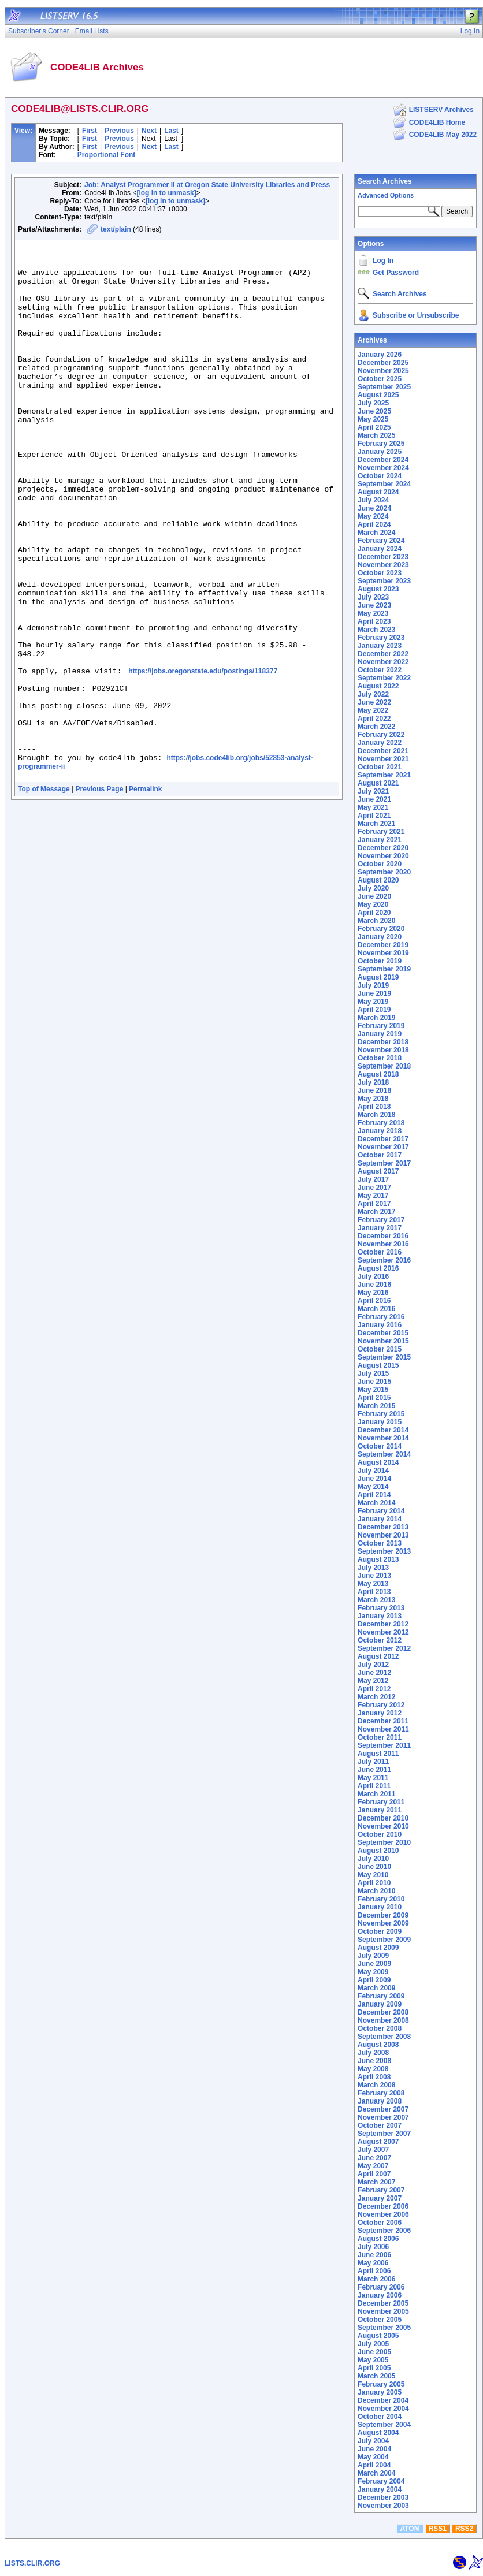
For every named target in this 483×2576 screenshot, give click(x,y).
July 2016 (373, 1276)
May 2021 (373, 807)
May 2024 (373, 516)
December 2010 (383, 1818)
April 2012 (374, 1689)
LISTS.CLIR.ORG (32, 2563)
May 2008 (373, 2069)
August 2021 (378, 783)
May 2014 (373, 1487)
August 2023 (378, 589)
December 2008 (383, 2012)
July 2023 (373, 597)
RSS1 (438, 2529)
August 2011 (378, 1753)
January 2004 (380, 2489)
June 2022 (374, 702)
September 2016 (384, 1260)
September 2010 (384, 1842)
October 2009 (380, 1931)
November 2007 (383, 2117)
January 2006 (380, 2295)
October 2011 (380, 1737)
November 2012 (383, 1632)
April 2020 (374, 913)
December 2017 (383, 1139)
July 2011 (373, 1762)
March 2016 (376, 1309)
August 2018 (378, 1074)
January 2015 (380, 1422)
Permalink (145, 895)
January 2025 (380, 452)
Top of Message (44, 895)
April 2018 (374, 1107)
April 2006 (374, 2271)
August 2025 (378, 395)
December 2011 (383, 1721)
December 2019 (383, 945)
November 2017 (383, 1147)
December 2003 (383, 2497)
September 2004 (384, 2425)
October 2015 (380, 1349)
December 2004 (383, 2400)
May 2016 (373, 1293)
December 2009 (383, 1915)
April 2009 (374, 1980)
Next (149, 130)
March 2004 (376, 2473)
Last (171, 130)
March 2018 (376, 1115)
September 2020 (384, 872)
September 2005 (384, 2328)
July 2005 (373, 2344)
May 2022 (373, 710)
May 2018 (373, 1099)
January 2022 (380, 743)
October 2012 (380, 1640)
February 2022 (381, 735)
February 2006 (381, 2287)
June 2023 (374, 605)
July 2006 (373, 2247)
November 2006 (383, 2214)
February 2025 (381, 444)
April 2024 (374, 524)
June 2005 (374, 2352)
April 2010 (374, 1883)
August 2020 (378, 880)
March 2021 (376, 824)
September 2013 (384, 1551)
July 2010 (373, 1859)
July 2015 (373, 1373)
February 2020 (381, 929)
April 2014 (374, 1495)
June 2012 (374, 1673)
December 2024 (383, 460)
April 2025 (374, 427)
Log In (383, 260)
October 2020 (380, 864)
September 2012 (384, 1648)
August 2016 (378, 1268)
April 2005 (374, 2368)
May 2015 (373, 1390)
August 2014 (378, 1462)
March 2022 (376, 727)
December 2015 (383, 1333)
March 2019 (376, 1018)
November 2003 (383, 2505)
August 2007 (378, 2142)
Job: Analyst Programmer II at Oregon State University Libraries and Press (207, 185)
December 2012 (383, 1624)
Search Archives (385, 181)
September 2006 (384, 2231)
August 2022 (378, 686)
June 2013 (374, 1576)
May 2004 (373, 2457)
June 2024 (374, 508)
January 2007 (380, 2198)
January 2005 (380, 2392)
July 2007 (373, 2150)
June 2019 (374, 993)
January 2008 (380, 2101)
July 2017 (373, 1179)
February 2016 (381, 1317)
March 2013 (376, 1600)
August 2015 (378, 1365)
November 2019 (383, 953)
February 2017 (381, 1220)
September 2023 (384, 581)
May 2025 (373, 419)
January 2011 (380, 1810)
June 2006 (374, 2255)
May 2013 (373, 1584)
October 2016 (380, 1252)
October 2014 (380, 1446)
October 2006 (380, 2222)
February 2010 (381, 1899)
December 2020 (383, 848)
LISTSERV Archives (441, 110)
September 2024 (384, 484)
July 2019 (373, 985)
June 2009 (374, 1964)
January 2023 (380, 646)
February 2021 (381, 832)
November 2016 (383, 1244)
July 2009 (373, 1956)
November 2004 (383, 2408)
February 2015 (381, 1414)
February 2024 (381, 541)
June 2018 (374, 1090)
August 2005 (378, 2336)
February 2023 (381, 638)
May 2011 (373, 1778)
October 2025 (380, 379)
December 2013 (383, 1527)
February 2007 (381, 2190)
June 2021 (374, 799)
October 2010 (380, 1834)
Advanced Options (386, 195)
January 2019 (380, 1034)
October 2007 (380, 2125)
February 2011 (381, 1802)
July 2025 (373, 403)
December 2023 (383, 557)
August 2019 (378, 977)
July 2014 (373, 1470)
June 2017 (374, 1187)
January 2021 (380, 840)
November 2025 (383, 371)
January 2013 (380, 1616)
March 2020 (376, 921)
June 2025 (374, 411)
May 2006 (373, 2263)
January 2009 (380, 2004)
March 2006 (376, 2279)
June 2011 (374, 1770)
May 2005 (373, 2360)
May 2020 (373, 904)
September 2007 (384, 2134)
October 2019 (380, 961)
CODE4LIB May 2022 (443, 135)
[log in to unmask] (166, 193)
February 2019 (381, 1026)
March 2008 (376, 2085)
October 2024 (380, 476)
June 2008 (374, 2061)
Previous (119, 130)
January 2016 (380, 1325)
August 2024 (378, 492)
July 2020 (373, 888)
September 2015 (384, 1357)
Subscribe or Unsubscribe (416, 315)
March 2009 (376, 1988)
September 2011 (384, 1745)
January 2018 (380, 1131)
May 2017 (373, 1196)
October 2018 (380, 1058)
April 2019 (374, 1010)
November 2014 (383, 1438)
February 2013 (381, 1608)
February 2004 (381, 2481)
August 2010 (378, 1851)
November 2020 (383, 856)
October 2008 (380, 2028)
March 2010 (376, 1891)
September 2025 (384, 387)
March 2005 (376, 2376)
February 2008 (381, 2093)
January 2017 (380, 1228)
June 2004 (374, 2449)
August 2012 (378, 1656)
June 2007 (374, 2158)
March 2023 (376, 630)
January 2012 (380, 1713)
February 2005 (381, 2384)
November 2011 (383, 1729)
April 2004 (374, 2465)
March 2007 (376, 2182)
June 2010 (374, 1867)
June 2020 (374, 896)
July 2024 (373, 500)
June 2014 (374, 1479)
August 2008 (378, 2045)
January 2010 (380, 1907)
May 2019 (373, 1001)
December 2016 (383, 1236)
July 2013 (373, 1568)
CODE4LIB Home (437, 122)
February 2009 (381, 1996)
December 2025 (383, 363)
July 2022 (373, 694)
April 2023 (374, 621)
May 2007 (373, 2166)
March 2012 (376, 1697)
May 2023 (373, 613)
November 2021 (383, 759)
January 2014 (380, 1519)
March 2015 (376, 1406)
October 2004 (380, 2417)
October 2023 (380, 573)
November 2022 (383, 662)
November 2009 (383, 1923)
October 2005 (380, 2320)
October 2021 (380, 767)
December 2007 (383, 2109)
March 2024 (376, 532)
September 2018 (384, 1066)
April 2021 (374, 815)
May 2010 (373, 1875)
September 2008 (384, 2036)
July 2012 (373, 1665)
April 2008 (374, 2077)
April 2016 (374, 1301)
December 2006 (383, 2206)
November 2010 (383, 1826)
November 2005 (383, 2311)
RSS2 (464, 2529)
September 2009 (384, 1939)
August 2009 (378, 1948)
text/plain (116, 229)
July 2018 (373, 1082)
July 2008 (373, 2053)
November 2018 (383, 1050)
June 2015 (374, 1382)
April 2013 (374, 1592)
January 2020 (380, 937)
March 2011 (376, 1794)
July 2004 (373, 2441)
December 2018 (383, 1042)
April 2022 (374, 718)
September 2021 (384, 775)
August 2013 (378, 1559)
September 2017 (384, 1163)
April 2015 (374, 1398)
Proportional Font (106, 155)
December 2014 (383, 1430)
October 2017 (380, 1155)
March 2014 (376, 1503)
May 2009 (373, 1972)
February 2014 (381, 1511)
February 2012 (381, 1705)
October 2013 (380, 1543)
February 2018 (381, 1123)
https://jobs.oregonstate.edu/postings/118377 (205, 758)
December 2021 (383, 751)
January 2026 (380, 355)
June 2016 (374, 1284)
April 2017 (374, 1204)
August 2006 (378, 2239)
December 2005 (383, 2303)
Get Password (396, 273)
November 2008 (383, 2020)
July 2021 (373, 791)
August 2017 (378, 1171)
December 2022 (383, 654)
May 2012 (373, 1681)
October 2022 (380, 670)
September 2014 (384, 1454)
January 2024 (380, 549)
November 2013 (383, 1535)
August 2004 (378, 2433)
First (89, 130)
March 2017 (376, 1212)
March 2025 (376, 435)
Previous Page (100, 895)
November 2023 (383, 565)
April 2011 (374, 1786)
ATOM (409, 2529)
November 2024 (383, 468)
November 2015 (383, 1341)
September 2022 (384, 678)
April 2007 (374, 2174)
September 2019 (384, 969)
